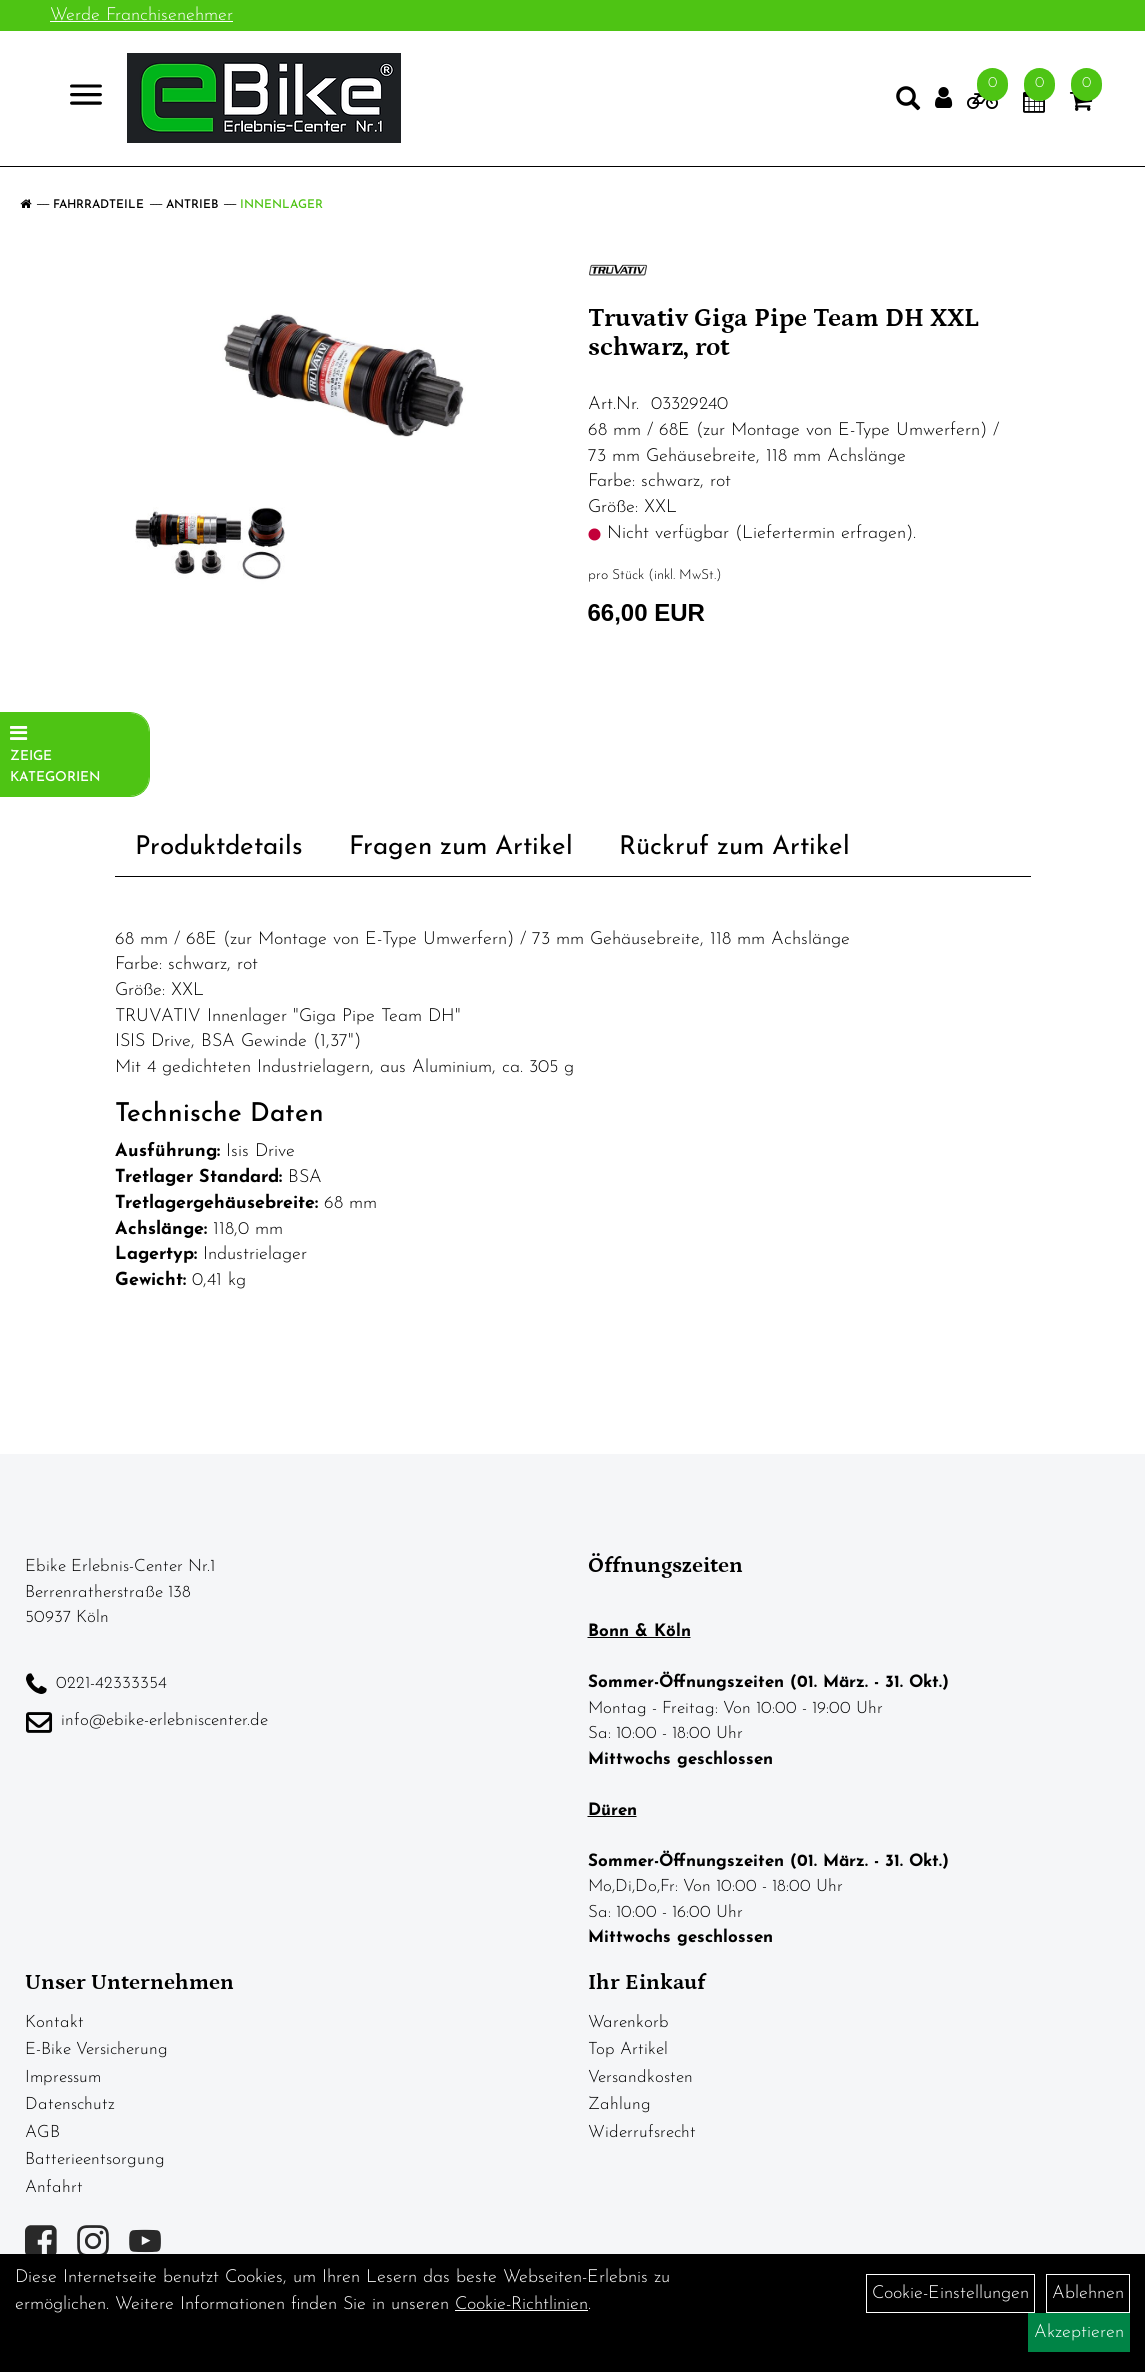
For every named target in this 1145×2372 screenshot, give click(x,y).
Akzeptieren (1079, 2332)
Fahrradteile (98, 205)
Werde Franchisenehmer (141, 15)
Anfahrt (54, 2187)
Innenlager (281, 205)
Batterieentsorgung (95, 2159)
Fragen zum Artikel (461, 847)
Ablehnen (1088, 2293)
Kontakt (54, 2022)
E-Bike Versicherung (96, 2049)
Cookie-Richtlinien (521, 2304)
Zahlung (619, 2104)
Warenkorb (628, 2022)
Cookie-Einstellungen (950, 2293)
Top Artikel (628, 2049)
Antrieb (192, 205)
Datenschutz (70, 2104)
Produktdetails (219, 847)
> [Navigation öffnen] (84, 99)
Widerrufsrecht (642, 2132)
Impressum (63, 2077)
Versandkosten (640, 2077)
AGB (42, 2132)
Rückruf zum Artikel (734, 847)
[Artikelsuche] (901, 106)
